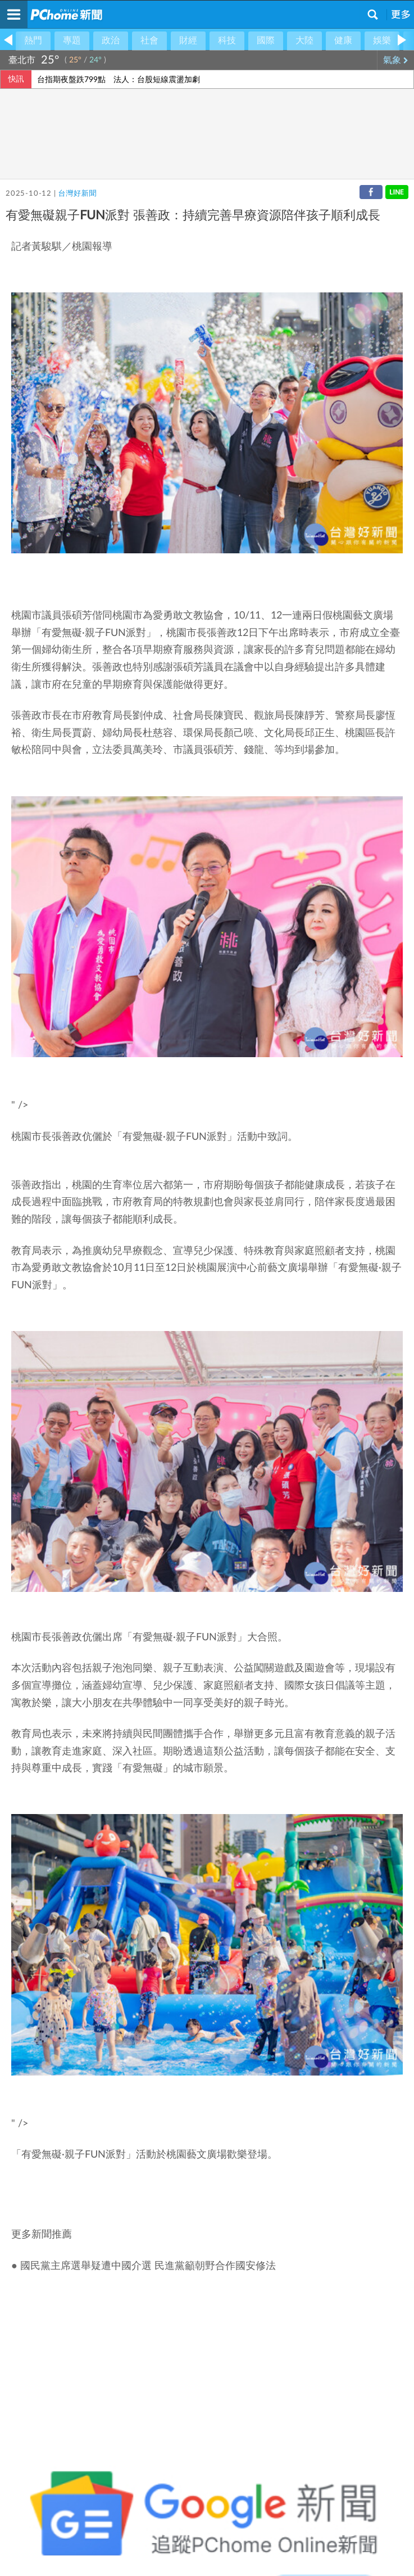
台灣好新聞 (77, 193)
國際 (266, 40)
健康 (343, 40)
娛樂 (382, 40)
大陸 (304, 40)
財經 (188, 40)
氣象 (395, 60)
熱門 (33, 40)
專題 (72, 40)
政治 (111, 40)
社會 (149, 40)
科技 (227, 40)
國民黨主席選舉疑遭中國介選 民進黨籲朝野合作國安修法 (148, 2266)
